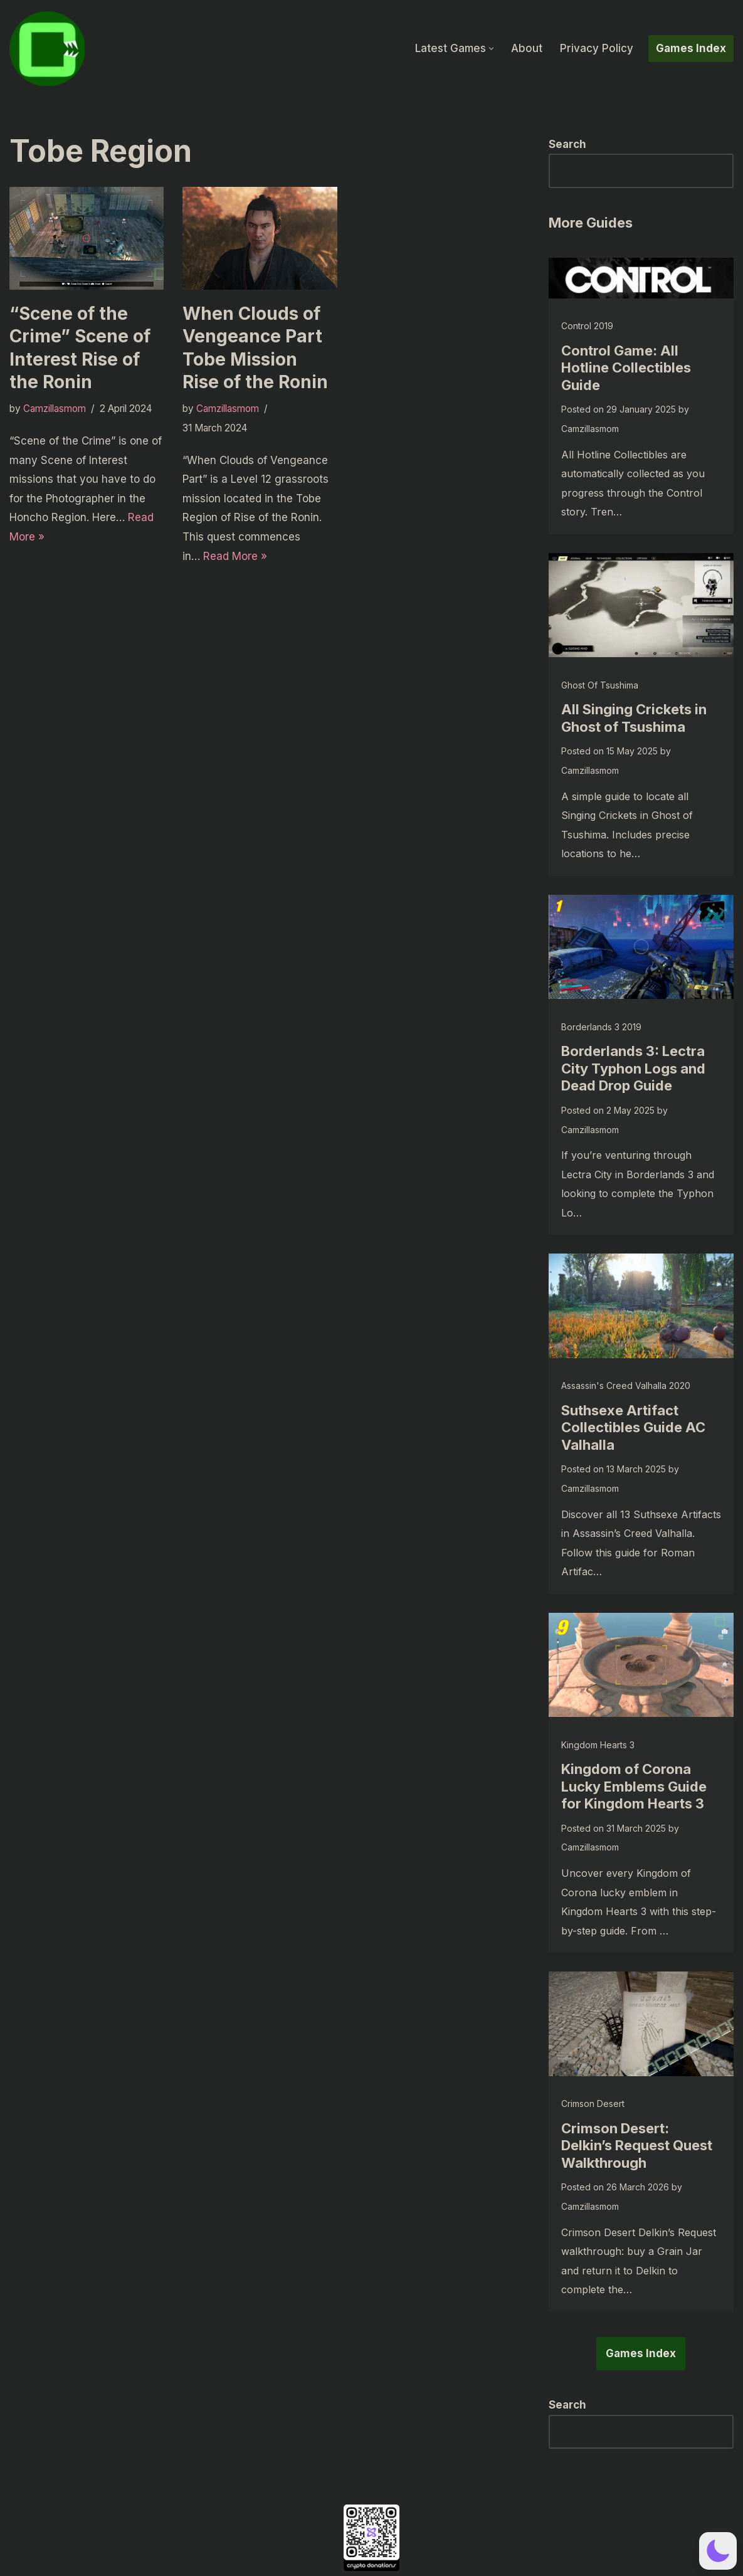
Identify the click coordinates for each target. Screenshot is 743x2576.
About (526, 48)
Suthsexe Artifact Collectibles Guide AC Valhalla (633, 1427)
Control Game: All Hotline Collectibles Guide (626, 367)
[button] (491, 48)
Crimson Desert (592, 2103)
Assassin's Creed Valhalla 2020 (625, 1385)
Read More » (235, 556)
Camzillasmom (54, 408)
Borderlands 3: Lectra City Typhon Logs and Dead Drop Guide (633, 1068)
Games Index (691, 48)
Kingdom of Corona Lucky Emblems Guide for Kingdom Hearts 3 (634, 1786)
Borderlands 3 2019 (601, 1026)
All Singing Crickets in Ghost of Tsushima (634, 718)
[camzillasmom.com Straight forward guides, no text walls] (47, 48)
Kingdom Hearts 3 (598, 1744)
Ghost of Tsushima (599, 685)
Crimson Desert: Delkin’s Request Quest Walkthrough (636, 2145)
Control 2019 (587, 325)
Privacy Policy (596, 48)
